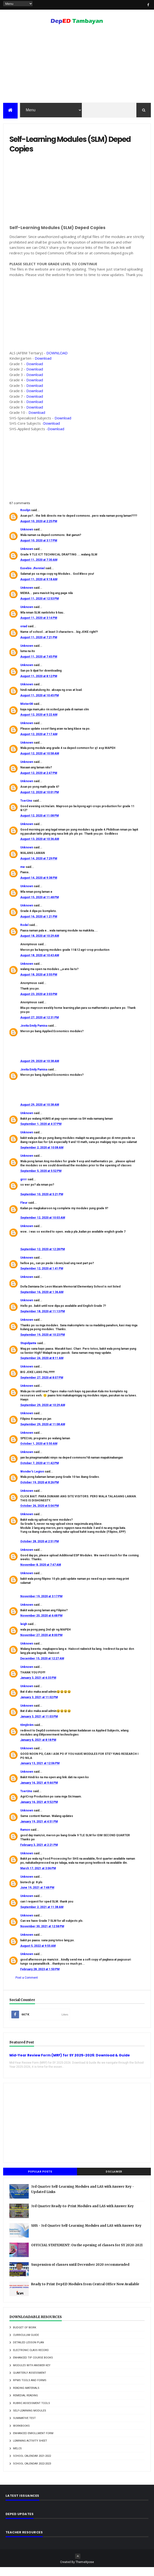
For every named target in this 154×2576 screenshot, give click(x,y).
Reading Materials (26, 2396)
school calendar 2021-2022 (32, 2464)
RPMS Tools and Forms (29, 2389)
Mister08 (26, 712)
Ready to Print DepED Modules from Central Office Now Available (85, 2293)
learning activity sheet (30, 2449)
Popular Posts (40, 2180)
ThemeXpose (85, 2570)
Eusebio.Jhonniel (32, 577)
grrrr (23, 1188)
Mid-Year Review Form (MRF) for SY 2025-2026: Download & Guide (69, 2064)
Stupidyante (28, 1352)
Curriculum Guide (26, 2343)
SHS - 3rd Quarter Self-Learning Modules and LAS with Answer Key (86, 2234)
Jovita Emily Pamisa (33, 1034)
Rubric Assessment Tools (31, 2411)
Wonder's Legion (32, 1480)
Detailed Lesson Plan (28, 2351)
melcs (17, 2457)
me (22, 875)
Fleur (24, 1211)
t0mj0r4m (27, 1733)
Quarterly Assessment (29, 2381)
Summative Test (24, 2426)
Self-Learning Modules (29, 2419)
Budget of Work (24, 2336)
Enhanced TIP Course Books (33, 2366)
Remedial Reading (25, 2404)
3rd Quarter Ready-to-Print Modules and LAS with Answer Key (82, 2215)
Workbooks (21, 2434)
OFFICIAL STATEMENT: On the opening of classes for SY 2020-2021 (87, 2254)
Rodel (24, 933)
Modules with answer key (31, 2374)
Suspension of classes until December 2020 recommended (80, 2273)
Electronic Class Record (31, 2358)
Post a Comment (26, 1986)
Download (43, 366)
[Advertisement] (77, 66)
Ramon (25, 1838)
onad (23, 635)
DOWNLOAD (57, 361)
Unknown (26, 538)
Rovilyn (25, 519)
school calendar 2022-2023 (32, 2472)
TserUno (26, 809)
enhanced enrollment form (33, 2442)
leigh (23, 1632)
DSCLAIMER (114, 2180)
